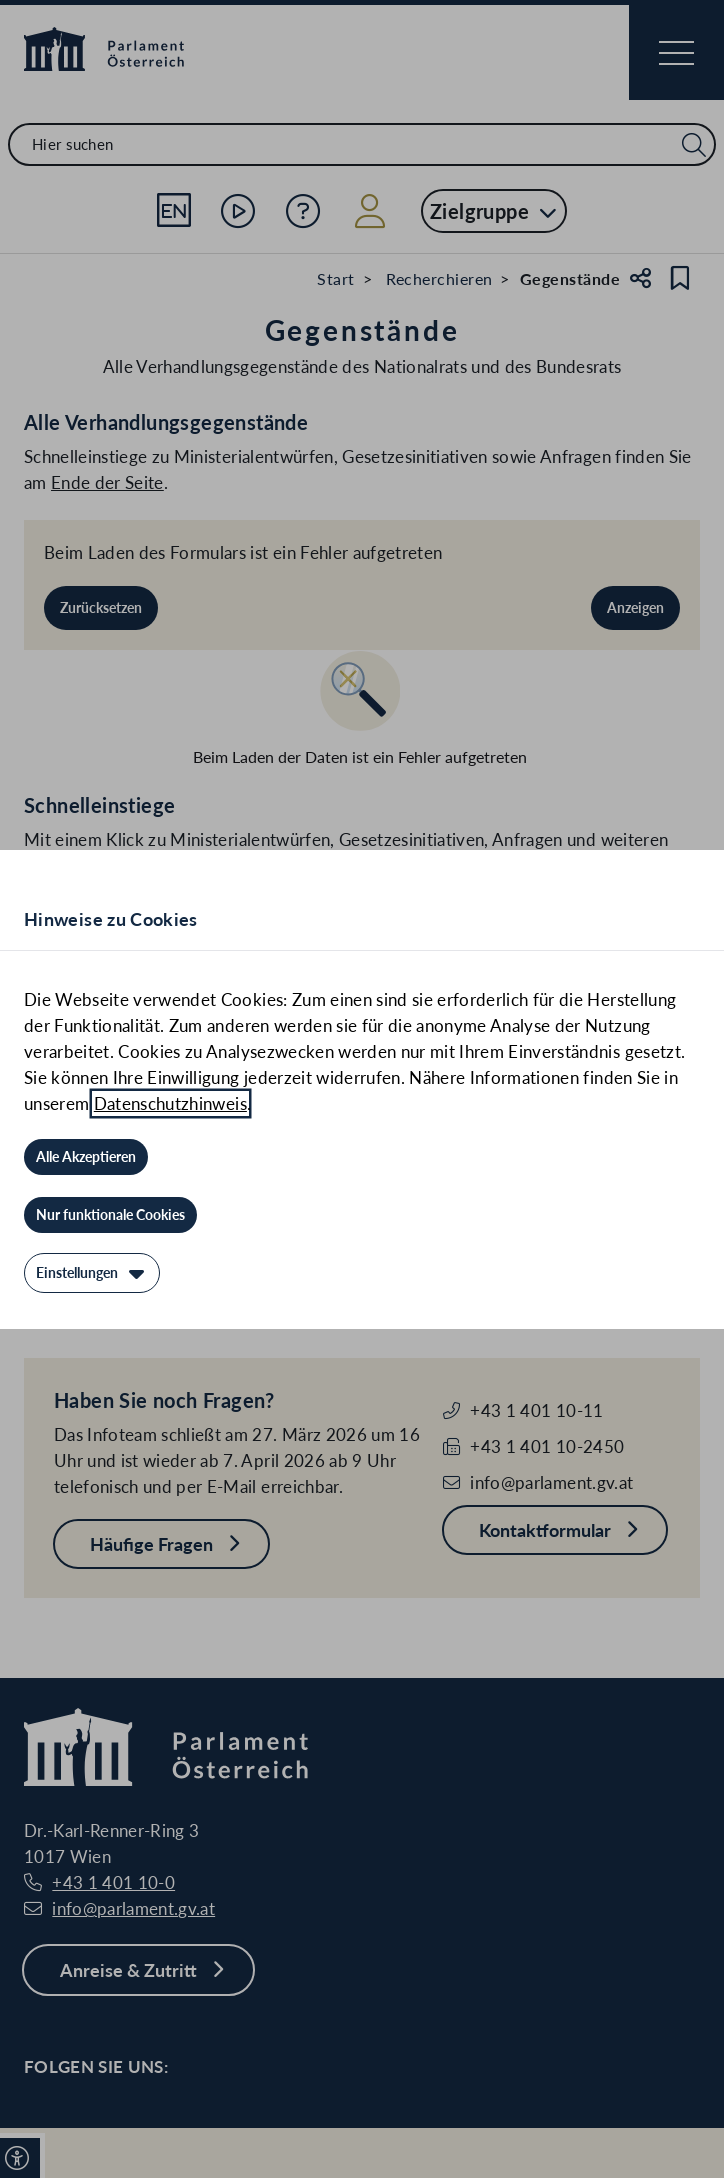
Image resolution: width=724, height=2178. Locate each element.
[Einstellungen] (92, 1273)
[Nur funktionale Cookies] (110, 1215)
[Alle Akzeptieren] (86, 1157)
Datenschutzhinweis (170, 1103)
